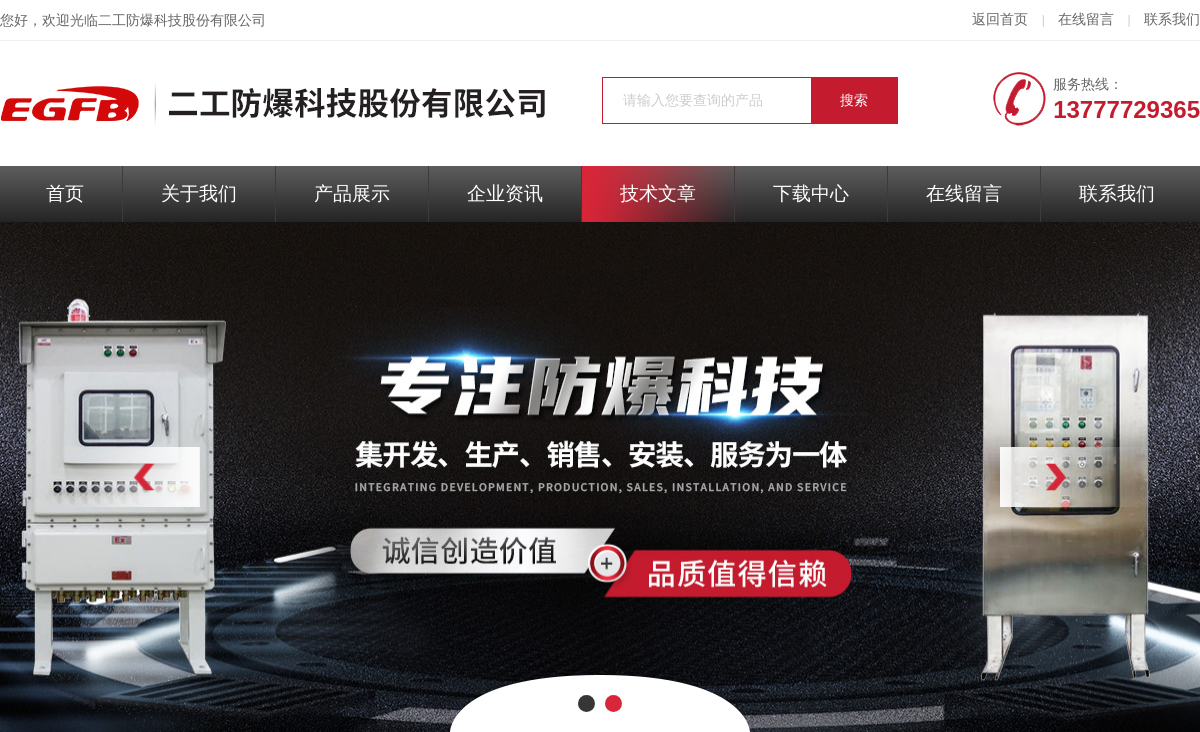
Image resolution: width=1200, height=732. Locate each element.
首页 (65, 193)
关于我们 (199, 193)
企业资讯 (505, 193)
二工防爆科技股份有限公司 (182, 20)
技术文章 (658, 193)
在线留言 (1086, 19)
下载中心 (811, 193)
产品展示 (352, 193)
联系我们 (1172, 19)
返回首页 (1000, 19)
